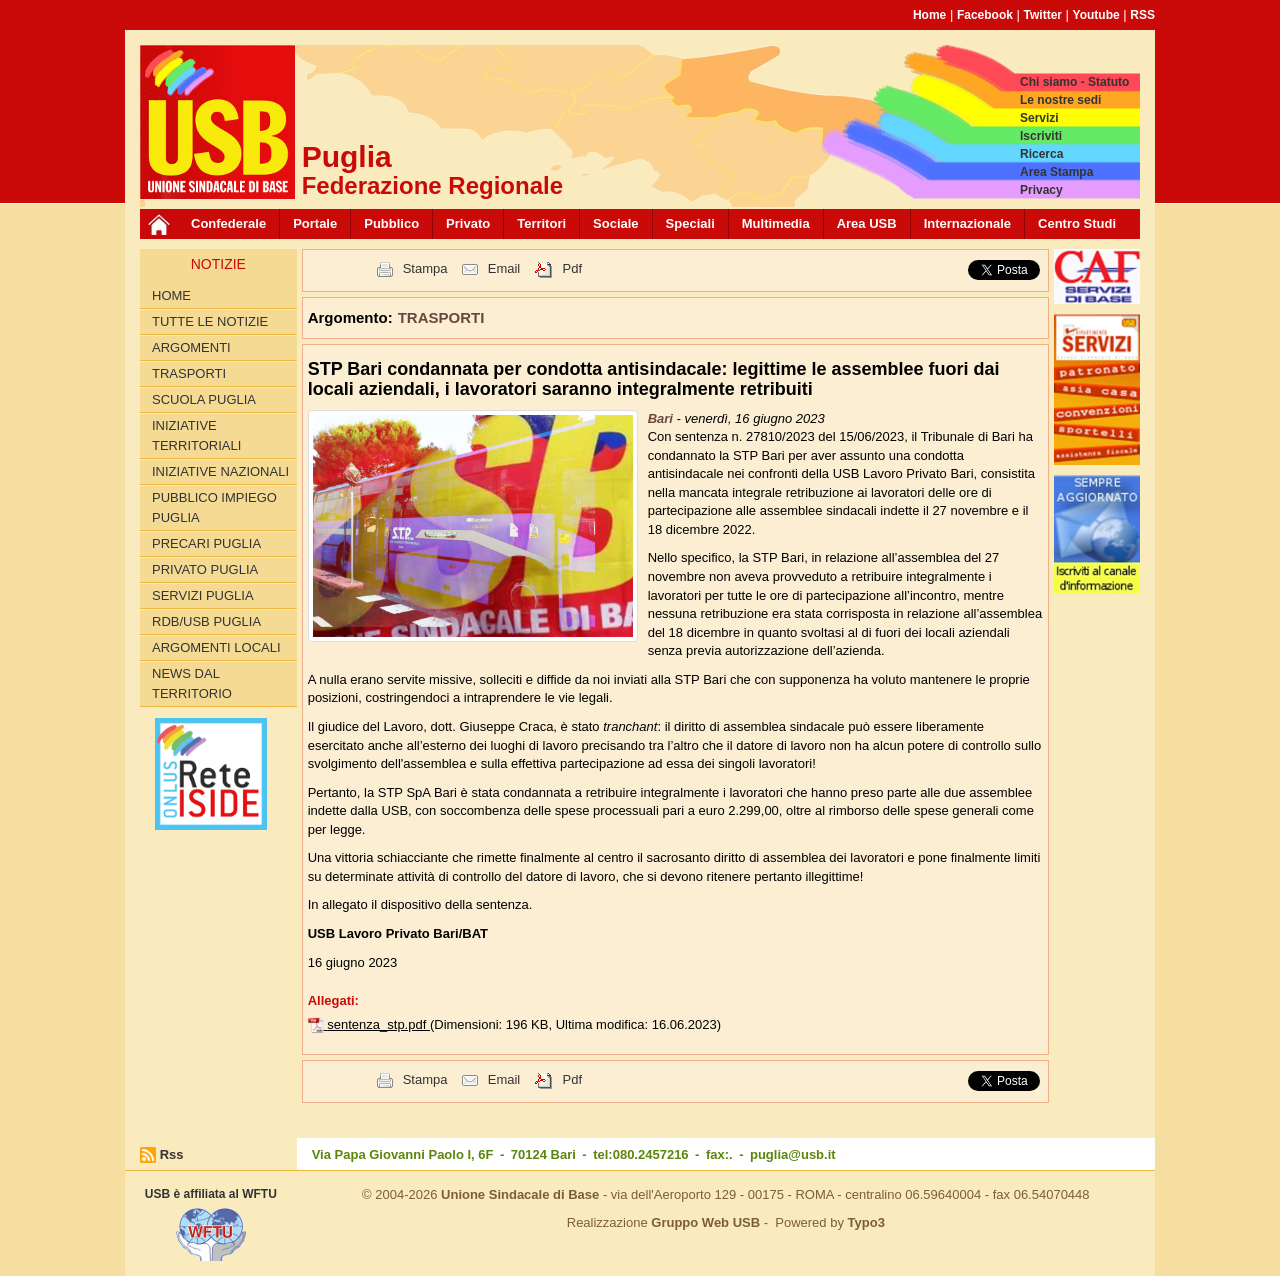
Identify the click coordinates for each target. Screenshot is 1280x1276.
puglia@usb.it (793, 1154)
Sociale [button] (616, 223)
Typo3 (866, 1222)
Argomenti (191, 347)
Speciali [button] (690, 223)
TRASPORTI (189, 373)
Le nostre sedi (1060, 100)
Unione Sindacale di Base (520, 1194)
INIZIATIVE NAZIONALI (220, 471)
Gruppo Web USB (705, 1222)
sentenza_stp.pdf (378, 1024)
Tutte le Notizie (210, 321)
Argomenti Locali (216, 647)
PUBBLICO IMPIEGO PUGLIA (214, 507)
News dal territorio (192, 683)
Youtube (1096, 15)
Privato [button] (468, 223)
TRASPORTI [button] (441, 317)
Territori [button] (541, 223)
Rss (172, 1154)
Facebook (985, 15)
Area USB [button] (867, 223)
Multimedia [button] (776, 223)
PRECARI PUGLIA (206, 543)
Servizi (1039, 118)
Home (929, 15)
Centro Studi (1077, 223)
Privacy (1041, 190)
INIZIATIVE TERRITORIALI (196, 435)
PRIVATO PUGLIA (205, 569)
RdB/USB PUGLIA (206, 621)
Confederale (228, 223)
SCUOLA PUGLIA (204, 399)
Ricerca (1041, 154)
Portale (315, 223)
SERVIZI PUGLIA (203, 595)
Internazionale (967, 223)
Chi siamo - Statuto (1074, 82)
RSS (1142, 15)
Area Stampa (1056, 172)
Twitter (1043, 15)
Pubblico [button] (391, 223)
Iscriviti (1041, 136)
